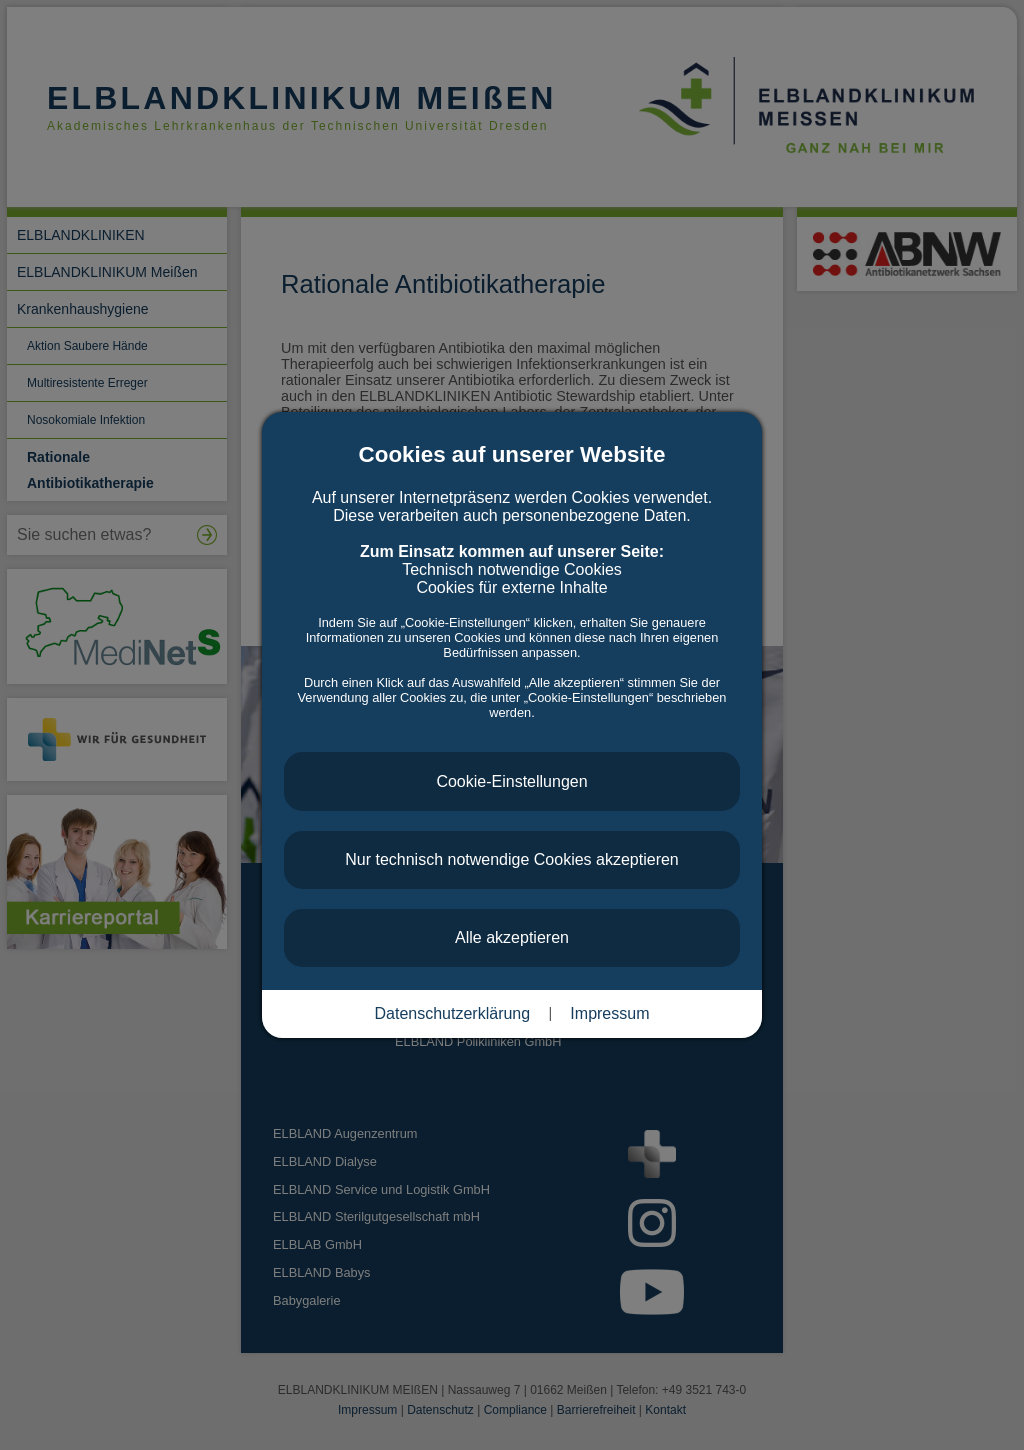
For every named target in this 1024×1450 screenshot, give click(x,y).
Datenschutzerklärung (453, 1013)
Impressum (609, 1013)
